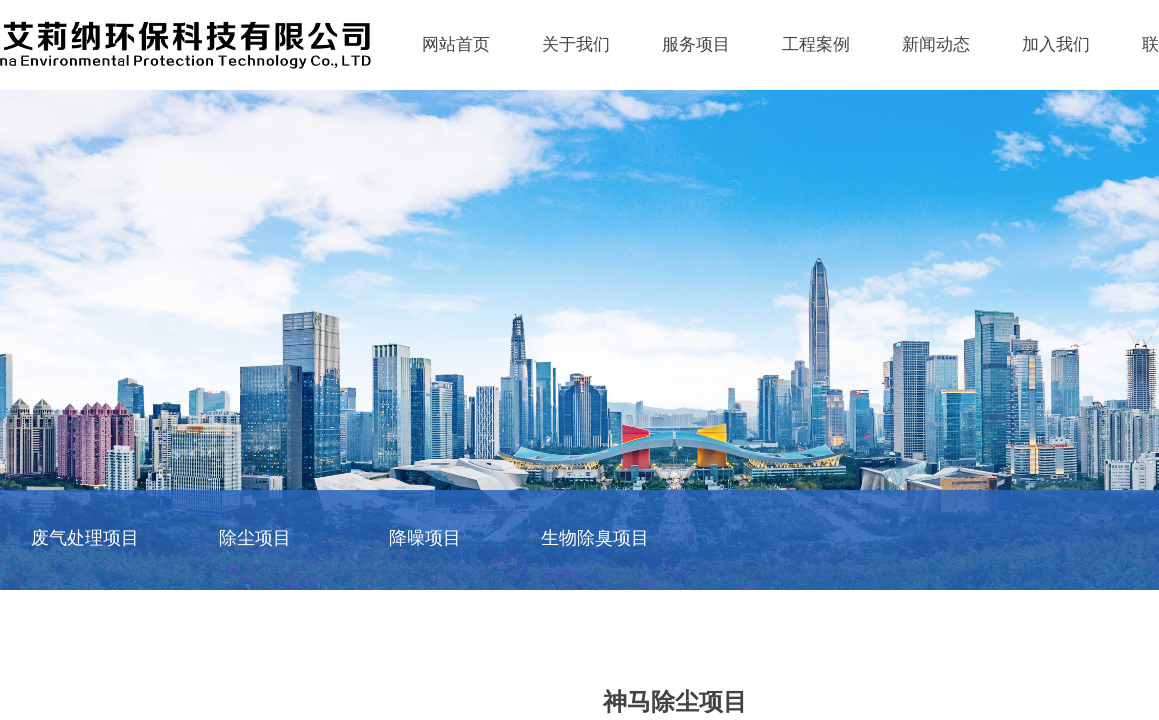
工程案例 (816, 44)
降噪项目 (425, 538)
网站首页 (456, 44)
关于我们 (576, 44)
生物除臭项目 (595, 538)
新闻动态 (936, 44)
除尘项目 (255, 538)
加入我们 (1056, 44)
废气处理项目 (85, 538)
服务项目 (696, 44)
